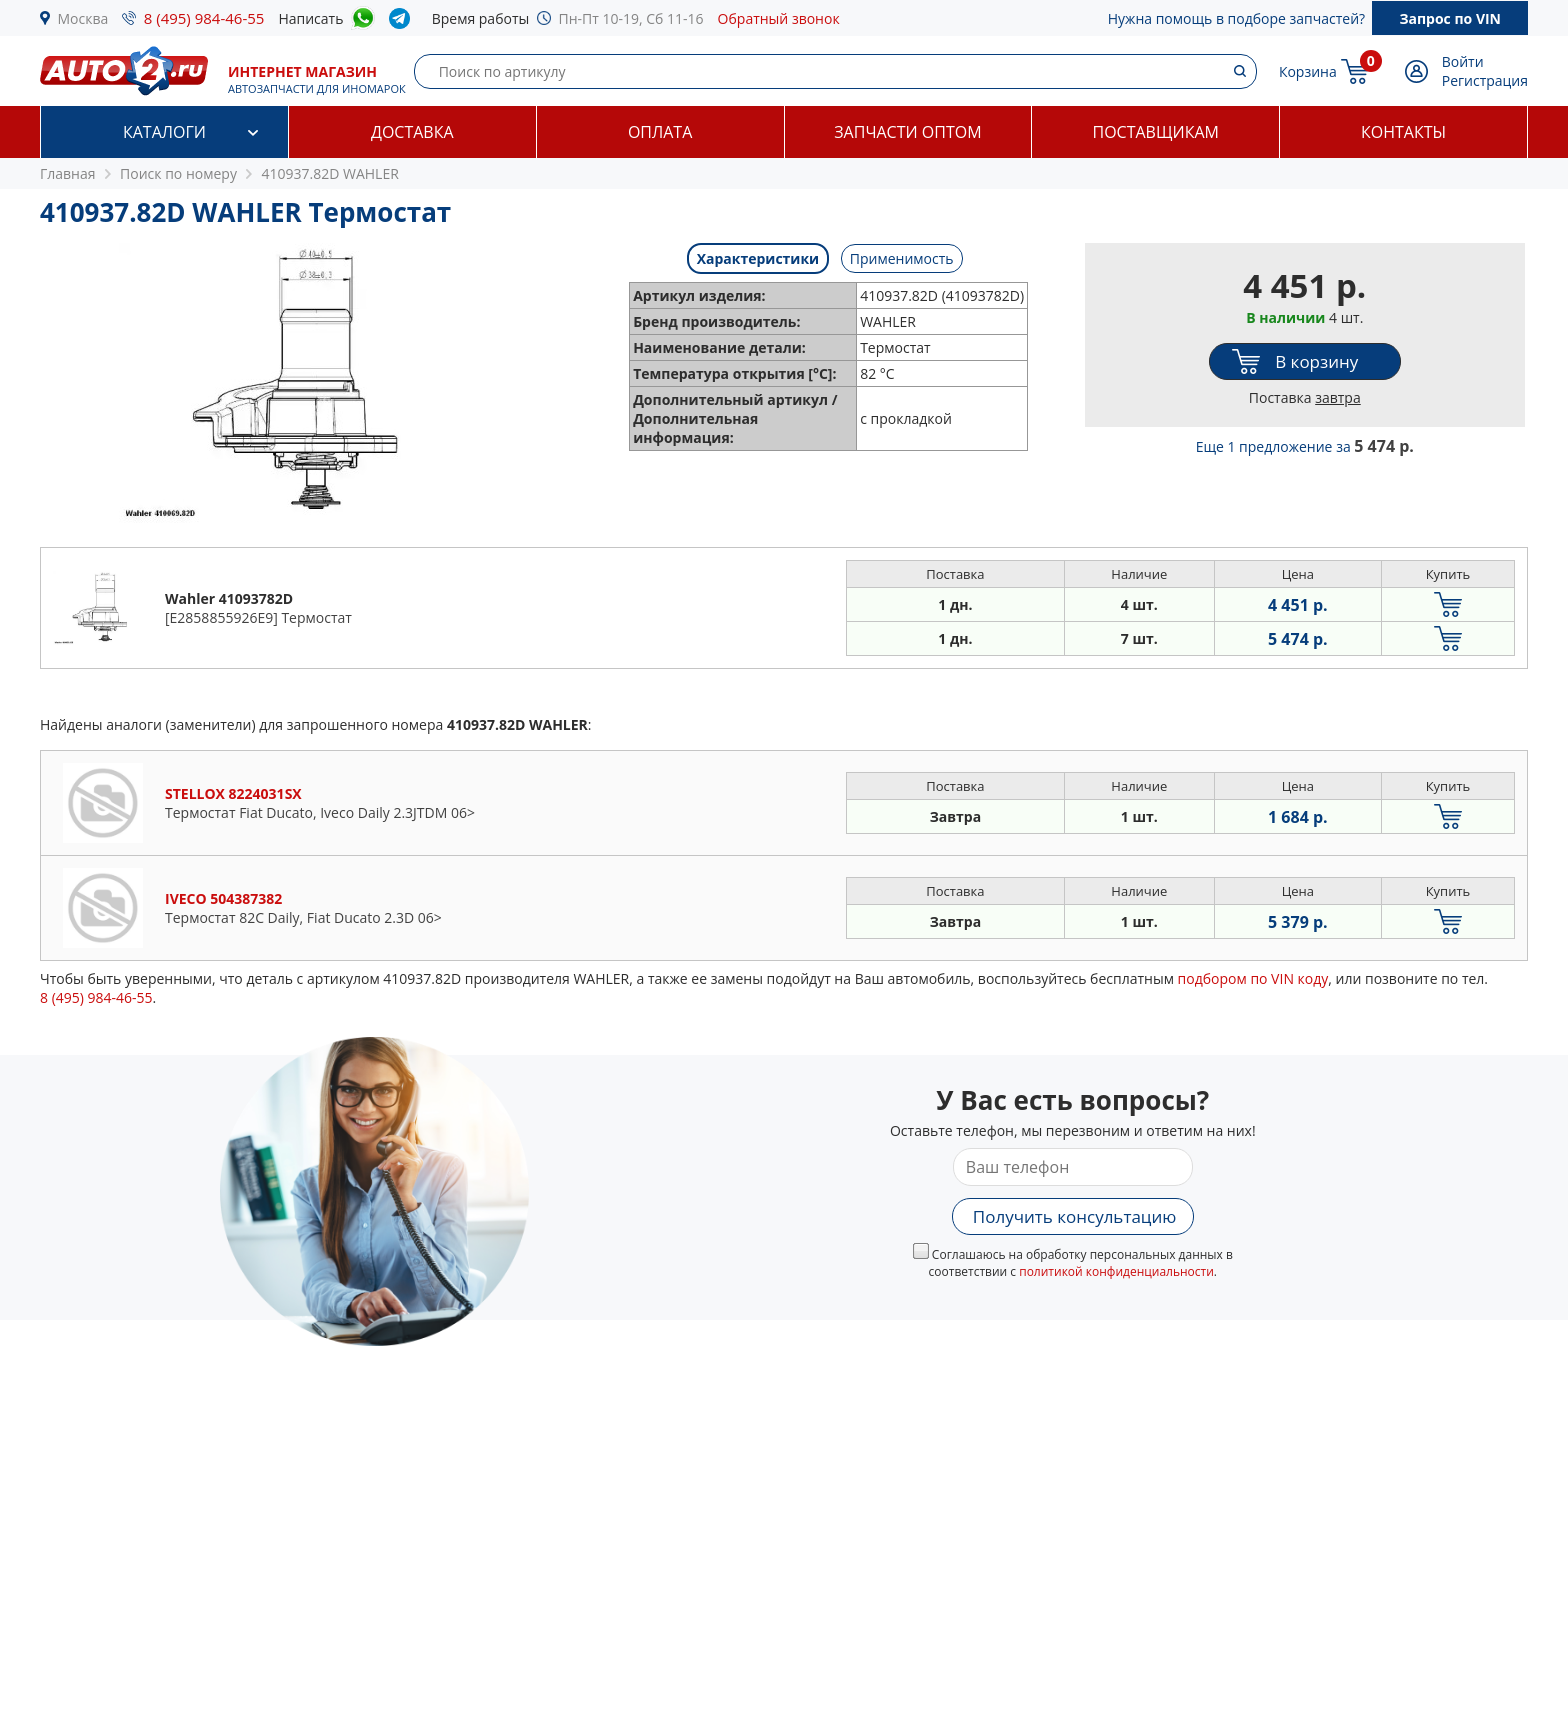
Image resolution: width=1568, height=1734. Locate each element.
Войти (1463, 61)
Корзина (1308, 71)
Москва (83, 18)
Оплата (660, 132)
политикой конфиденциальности (1116, 1271)
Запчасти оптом (907, 132)
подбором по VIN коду (1253, 978)
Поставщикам (1156, 132)
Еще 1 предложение (1305, 446)
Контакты (1403, 132)
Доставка (412, 132)
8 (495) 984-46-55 (204, 18)
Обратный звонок (779, 18)
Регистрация (1485, 80)
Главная (68, 173)
